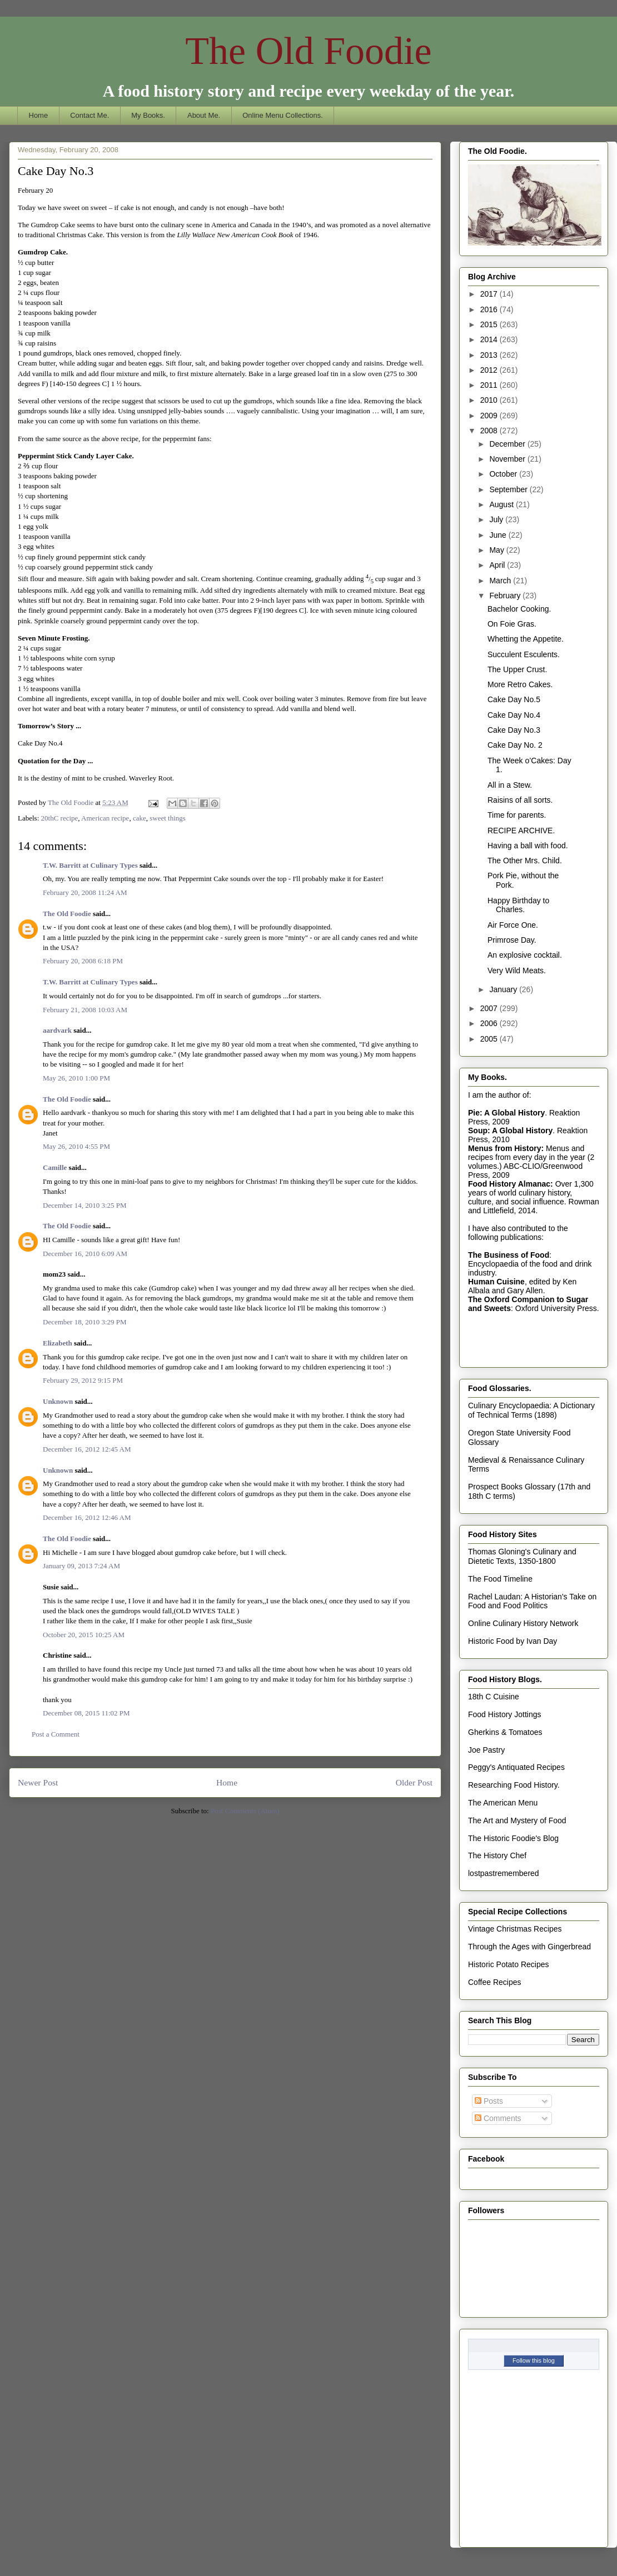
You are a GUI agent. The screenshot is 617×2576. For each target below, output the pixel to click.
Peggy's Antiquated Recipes (516, 1767)
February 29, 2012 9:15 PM (83, 1380)
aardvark (57, 1030)
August (502, 504)
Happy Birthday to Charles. (518, 905)
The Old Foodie (308, 50)
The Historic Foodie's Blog (513, 1838)
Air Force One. (512, 925)
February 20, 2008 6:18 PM (83, 961)
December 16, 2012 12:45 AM (87, 1449)
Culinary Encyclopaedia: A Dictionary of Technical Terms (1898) (531, 1410)
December (508, 443)
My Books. (148, 115)
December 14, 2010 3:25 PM (85, 1205)
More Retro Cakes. (520, 684)
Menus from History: (506, 1148)
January (504, 989)
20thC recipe (59, 818)
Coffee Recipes (494, 1982)
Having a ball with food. (527, 845)
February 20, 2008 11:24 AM (85, 892)
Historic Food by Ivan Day (512, 1641)
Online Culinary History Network (523, 1623)
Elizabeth (57, 1343)
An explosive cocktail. (524, 955)
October (504, 473)
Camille (55, 1167)
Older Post (414, 1782)
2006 (490, 1023)
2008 (490, 430)
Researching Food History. (514, 1784)
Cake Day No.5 (513, 699)
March (501, 580)
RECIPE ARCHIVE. (521, 830)
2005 (490, 1038)
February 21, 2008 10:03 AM (85, 1010)
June (498, 535)
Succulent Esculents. (523, 654)
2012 (490, 370)
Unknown (58, 1401)
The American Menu (503, 1802)
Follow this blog (533, 2360)
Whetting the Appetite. (525, 638)
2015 (490, 324)
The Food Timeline (500, 1578)
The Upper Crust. (517, 669)
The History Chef (497, 1855)
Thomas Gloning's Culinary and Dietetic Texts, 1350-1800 (522, 1556)
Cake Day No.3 (513, 730)
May (497, 550)
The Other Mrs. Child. (524, 860)
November (508, 458)
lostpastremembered (503, 1873)
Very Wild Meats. (516, 970)
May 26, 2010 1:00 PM (76, 1078)
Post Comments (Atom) (245, 1811)
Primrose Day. (511, 940)
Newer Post (38, 1782)
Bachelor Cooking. (519, 608)
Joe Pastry (486, 1749)
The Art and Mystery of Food (517, 1820)
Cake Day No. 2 (515, 745)
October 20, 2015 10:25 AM (84, 1634)
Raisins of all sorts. (520, 800)
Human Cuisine (496, 1281)
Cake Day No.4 (513, 715)
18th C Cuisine (493, 1696)
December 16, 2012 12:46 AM (87, 1517)
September (509, 489)
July (497, 519)
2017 (490, 293)
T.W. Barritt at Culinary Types (90, 865)
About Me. (203, 115)
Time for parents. (516, 815)
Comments (498, 2118)
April (498, 565)
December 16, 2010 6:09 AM (85, 1253)
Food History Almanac (509, 1183)
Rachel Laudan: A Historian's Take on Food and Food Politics (532, 1601)
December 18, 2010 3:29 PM (85, 1322)
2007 (490, 1008)
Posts (489, 2101)
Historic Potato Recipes (508, 1964)
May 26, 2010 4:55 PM (76, 1146)
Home (38, 115)
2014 (490, 339)
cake (139, 818)
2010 (490, 400)
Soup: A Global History (510, 1130)
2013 (490, 355)
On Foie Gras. (511, 623)
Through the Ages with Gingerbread (529, 1946)
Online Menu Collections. (282, 115)
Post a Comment (55, 1734)
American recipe (105, 818)
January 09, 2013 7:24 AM (81, 1566)
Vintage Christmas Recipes (515, 1928)
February (506, 595)
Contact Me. (89, 115)
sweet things (168, 818)
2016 (490, 309)
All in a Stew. (509, 785)
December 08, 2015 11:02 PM (86, 1713)
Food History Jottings (504, 1714)
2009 (490, 415)
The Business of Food (508, 1255)
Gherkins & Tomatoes (505, 1732)
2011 (490, 385)
